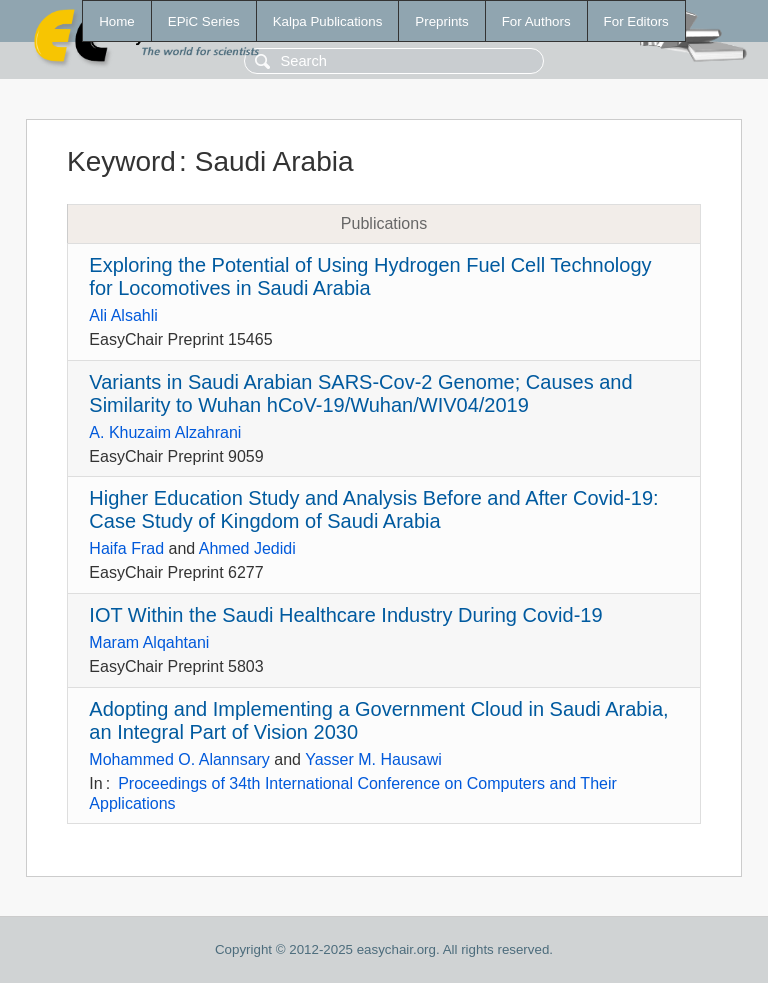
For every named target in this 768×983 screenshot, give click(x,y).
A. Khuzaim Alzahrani (165, 432)
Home (117, 21)
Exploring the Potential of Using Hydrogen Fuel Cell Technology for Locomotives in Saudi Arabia (370, 276)
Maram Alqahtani (149, 642)
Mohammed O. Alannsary (179, 759)
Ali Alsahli (123, 315)
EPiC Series (204, 21)
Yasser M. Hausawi (373, 759)
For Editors (636, 21)
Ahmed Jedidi (247, 548)
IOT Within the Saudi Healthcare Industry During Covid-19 (345, 615)
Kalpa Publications (328, 21)
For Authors (536, 21)
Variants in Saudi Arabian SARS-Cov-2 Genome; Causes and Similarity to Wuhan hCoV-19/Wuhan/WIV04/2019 (360, 393)
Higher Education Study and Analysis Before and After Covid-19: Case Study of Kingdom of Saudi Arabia (373, 509)
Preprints (441, 21)
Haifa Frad (126, 548)
